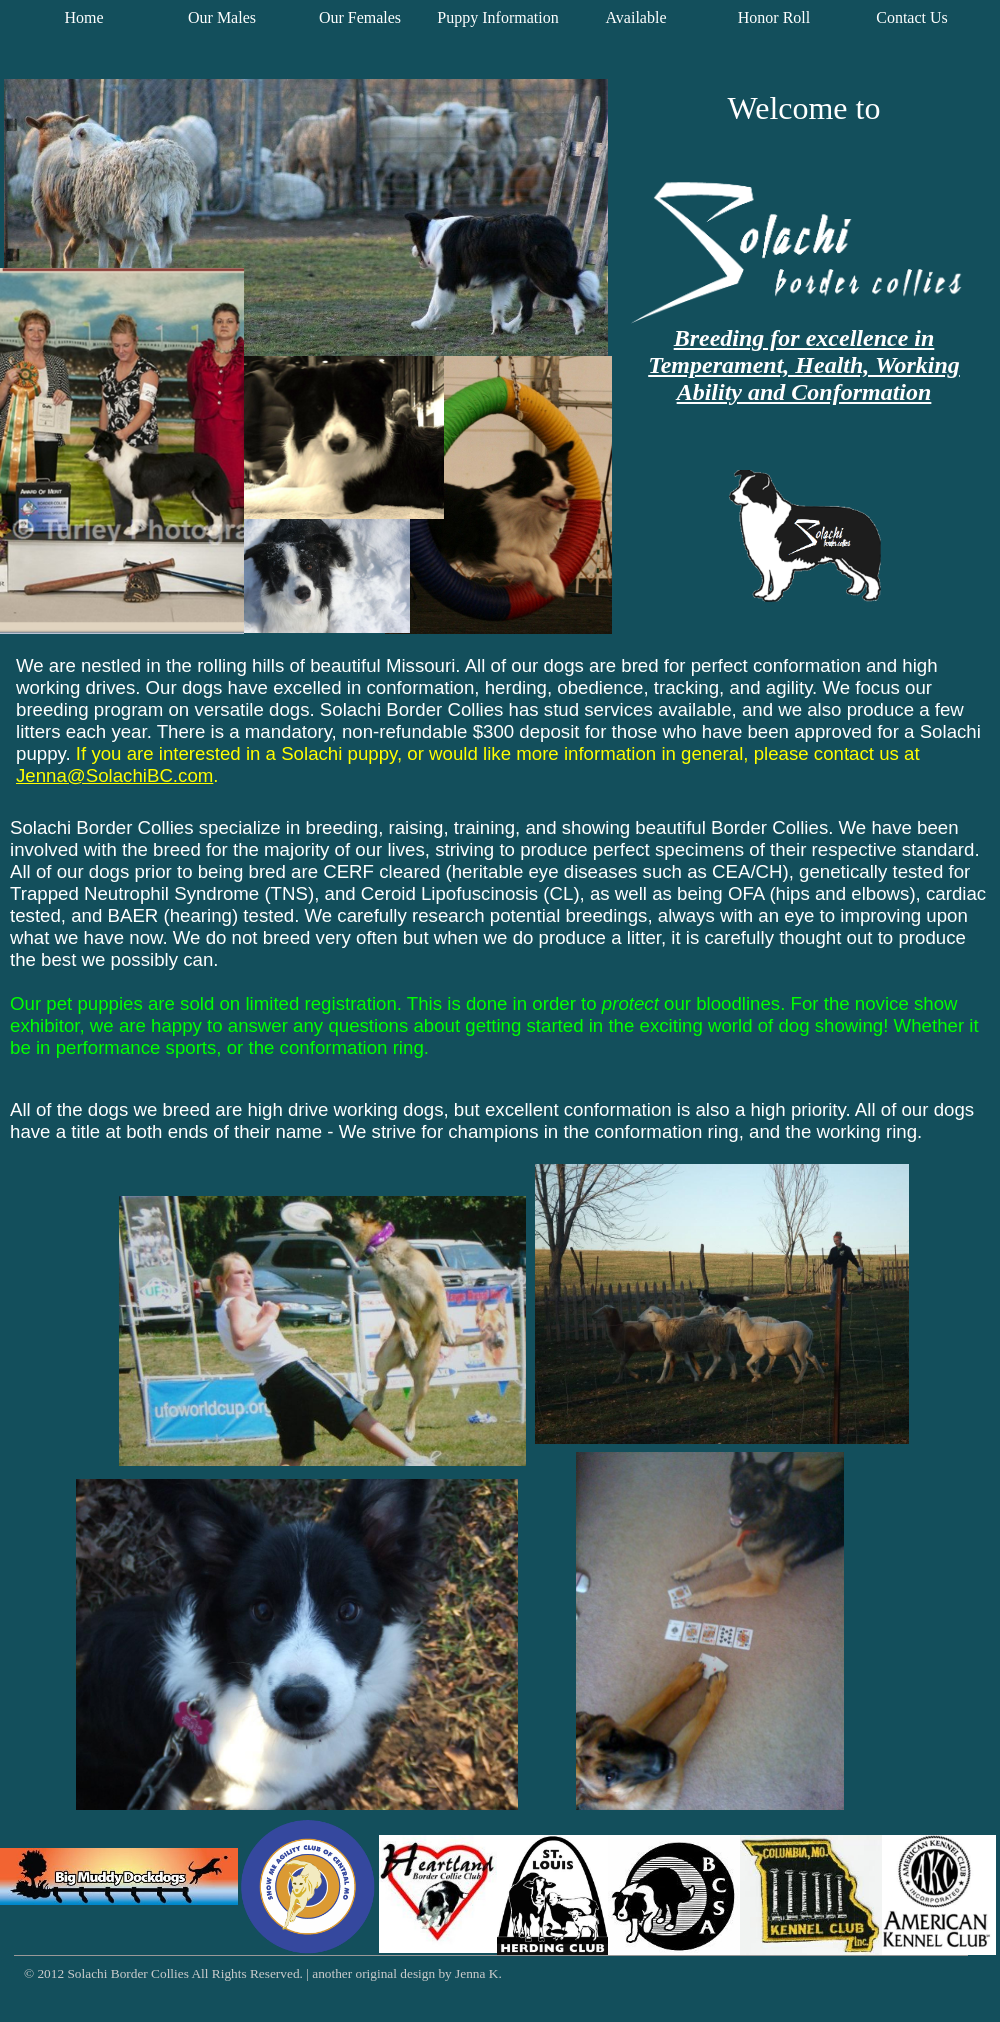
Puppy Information (497, 17)
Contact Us (912, 17)
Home (83, 17)
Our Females (360, 17)
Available (635, 17)
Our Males (222, 17)
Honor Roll (774, 17)
